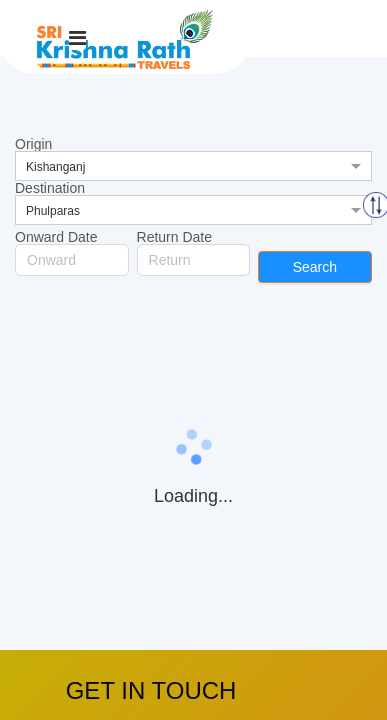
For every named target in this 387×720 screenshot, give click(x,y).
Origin (33, 144)
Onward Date (56, 237)
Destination (50, 188)
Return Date (174, 237)
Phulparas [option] (53, 211)
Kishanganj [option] (55, 167)
